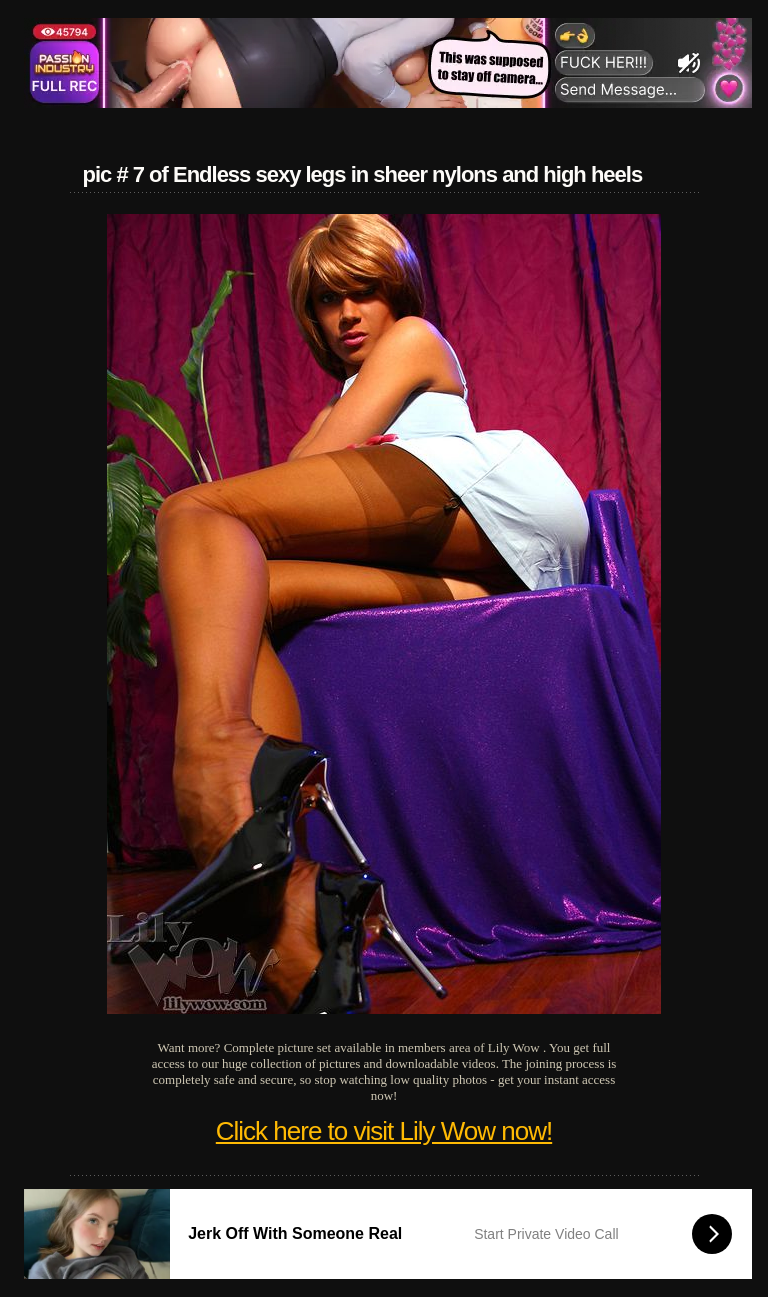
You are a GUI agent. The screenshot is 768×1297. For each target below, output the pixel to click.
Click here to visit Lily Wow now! (384, 1131)
